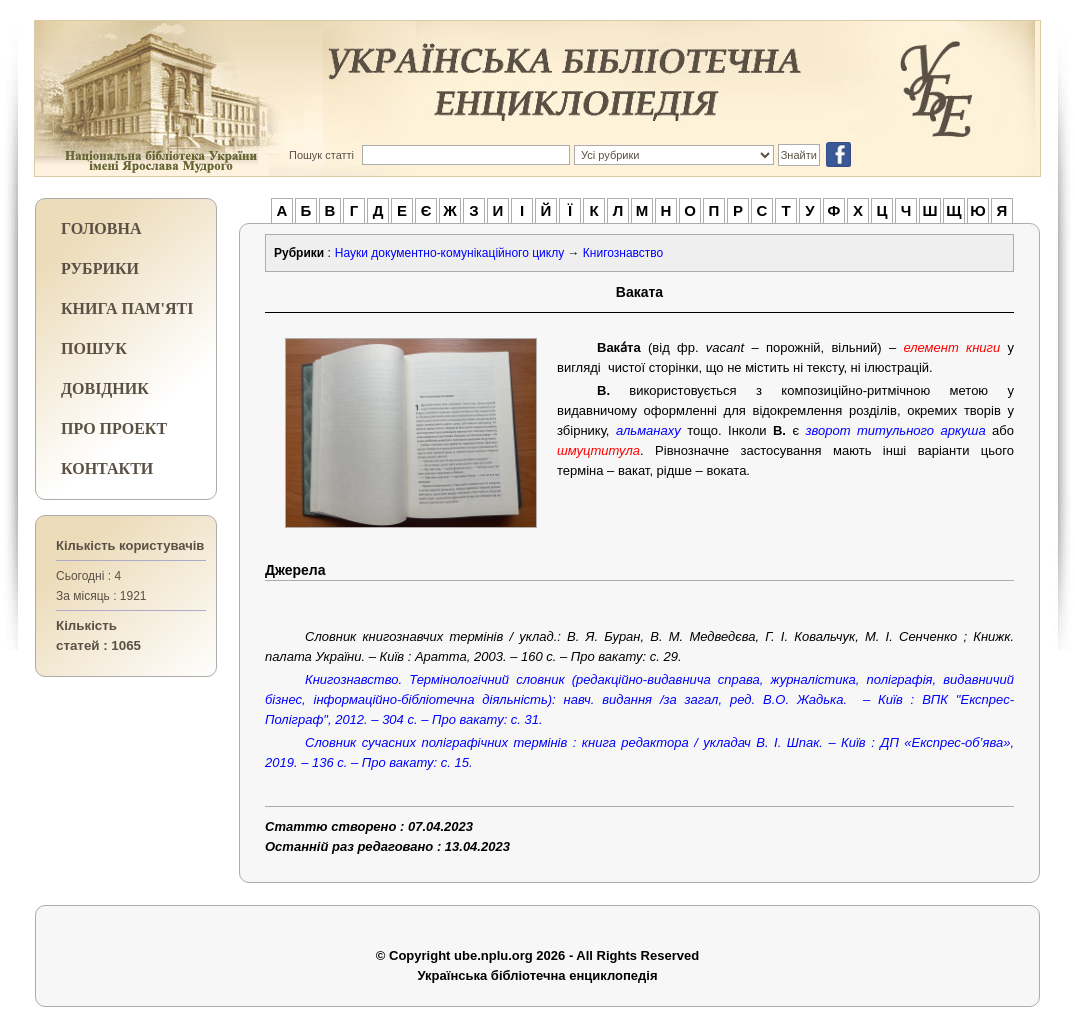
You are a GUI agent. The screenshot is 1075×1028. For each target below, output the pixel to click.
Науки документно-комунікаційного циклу (449, 253)
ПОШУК (94, 348)
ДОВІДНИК (105, 388)
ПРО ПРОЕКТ (114, 428)
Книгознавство (623, 253)
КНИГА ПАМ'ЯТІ (127, 308)
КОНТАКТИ (107, 468)
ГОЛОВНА (101, 228)
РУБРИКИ (100, 268)
